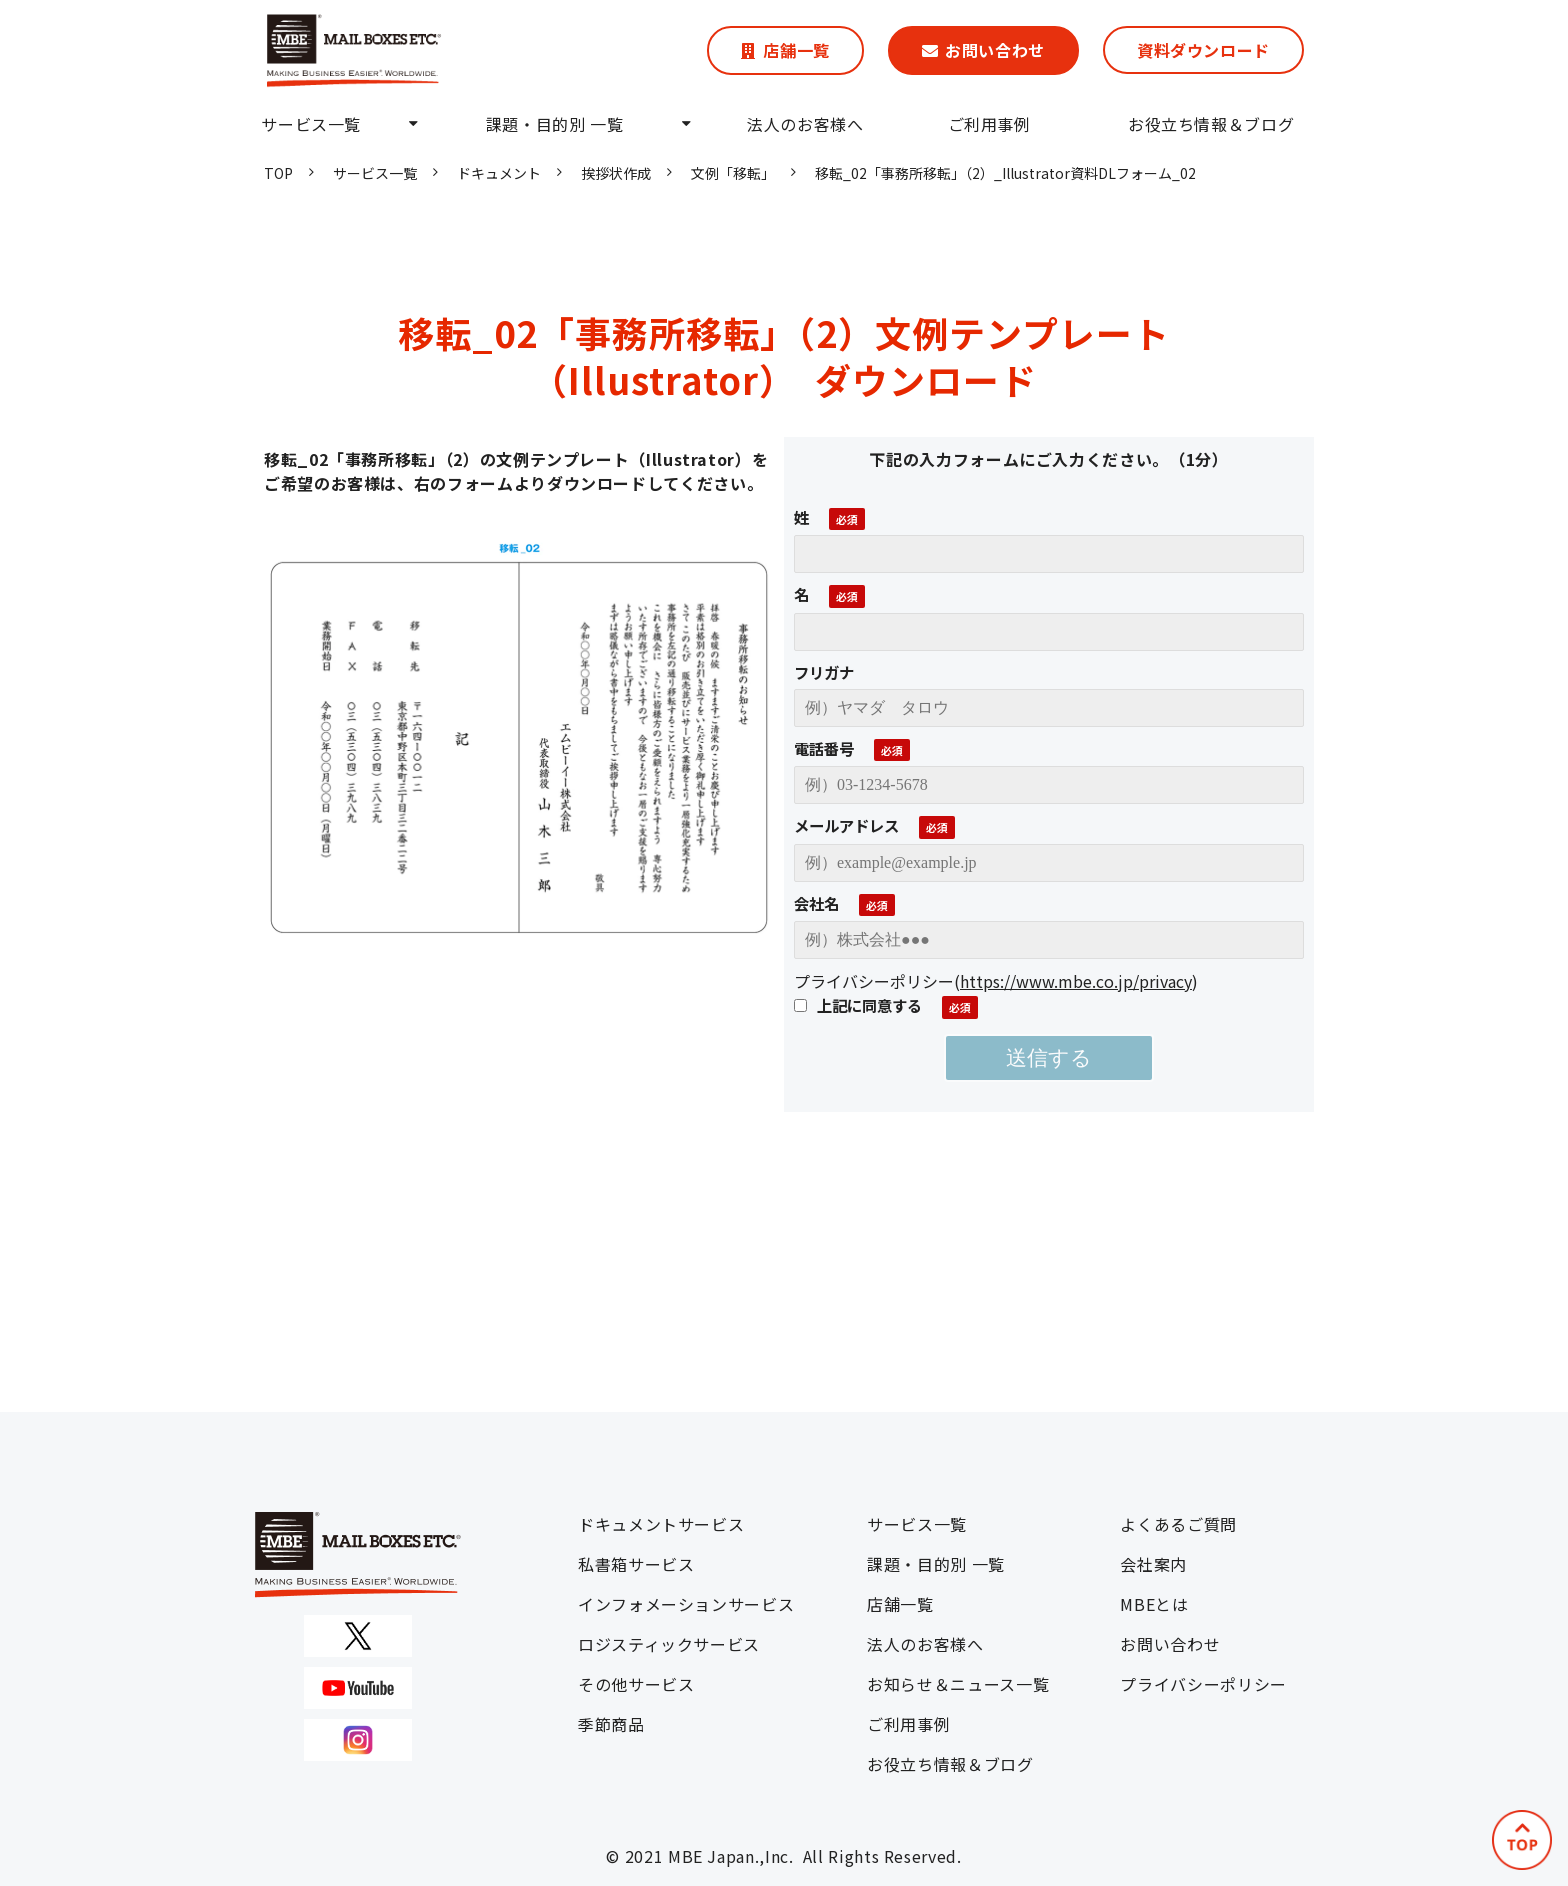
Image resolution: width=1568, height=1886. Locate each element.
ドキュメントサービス (661, 1524)
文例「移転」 (733, 173)
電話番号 (824, 748)
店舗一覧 (796, 50)
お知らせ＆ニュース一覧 (958, 1684)
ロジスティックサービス (669, 1644)
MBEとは (1154, 1604)
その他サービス (636, 1684)
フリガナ (824, 672)
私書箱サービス (636, 1564)
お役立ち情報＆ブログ (1211, 124)
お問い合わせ (995, 50)
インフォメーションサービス (686, 1604)
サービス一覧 (311, 124)
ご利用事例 (989, 124)
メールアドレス (846, 825)
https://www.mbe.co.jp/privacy (1076, 981)
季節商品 (611, 1724)
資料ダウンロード (1203, 50)
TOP (278, 173)
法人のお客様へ (805, 124)
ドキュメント (499, 173)
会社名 (816, 903)
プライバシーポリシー (1203, 1684)
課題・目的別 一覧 (555, 124)
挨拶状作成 (616, 173)
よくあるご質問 (1178, 1524)
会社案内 (1153, 1564)
